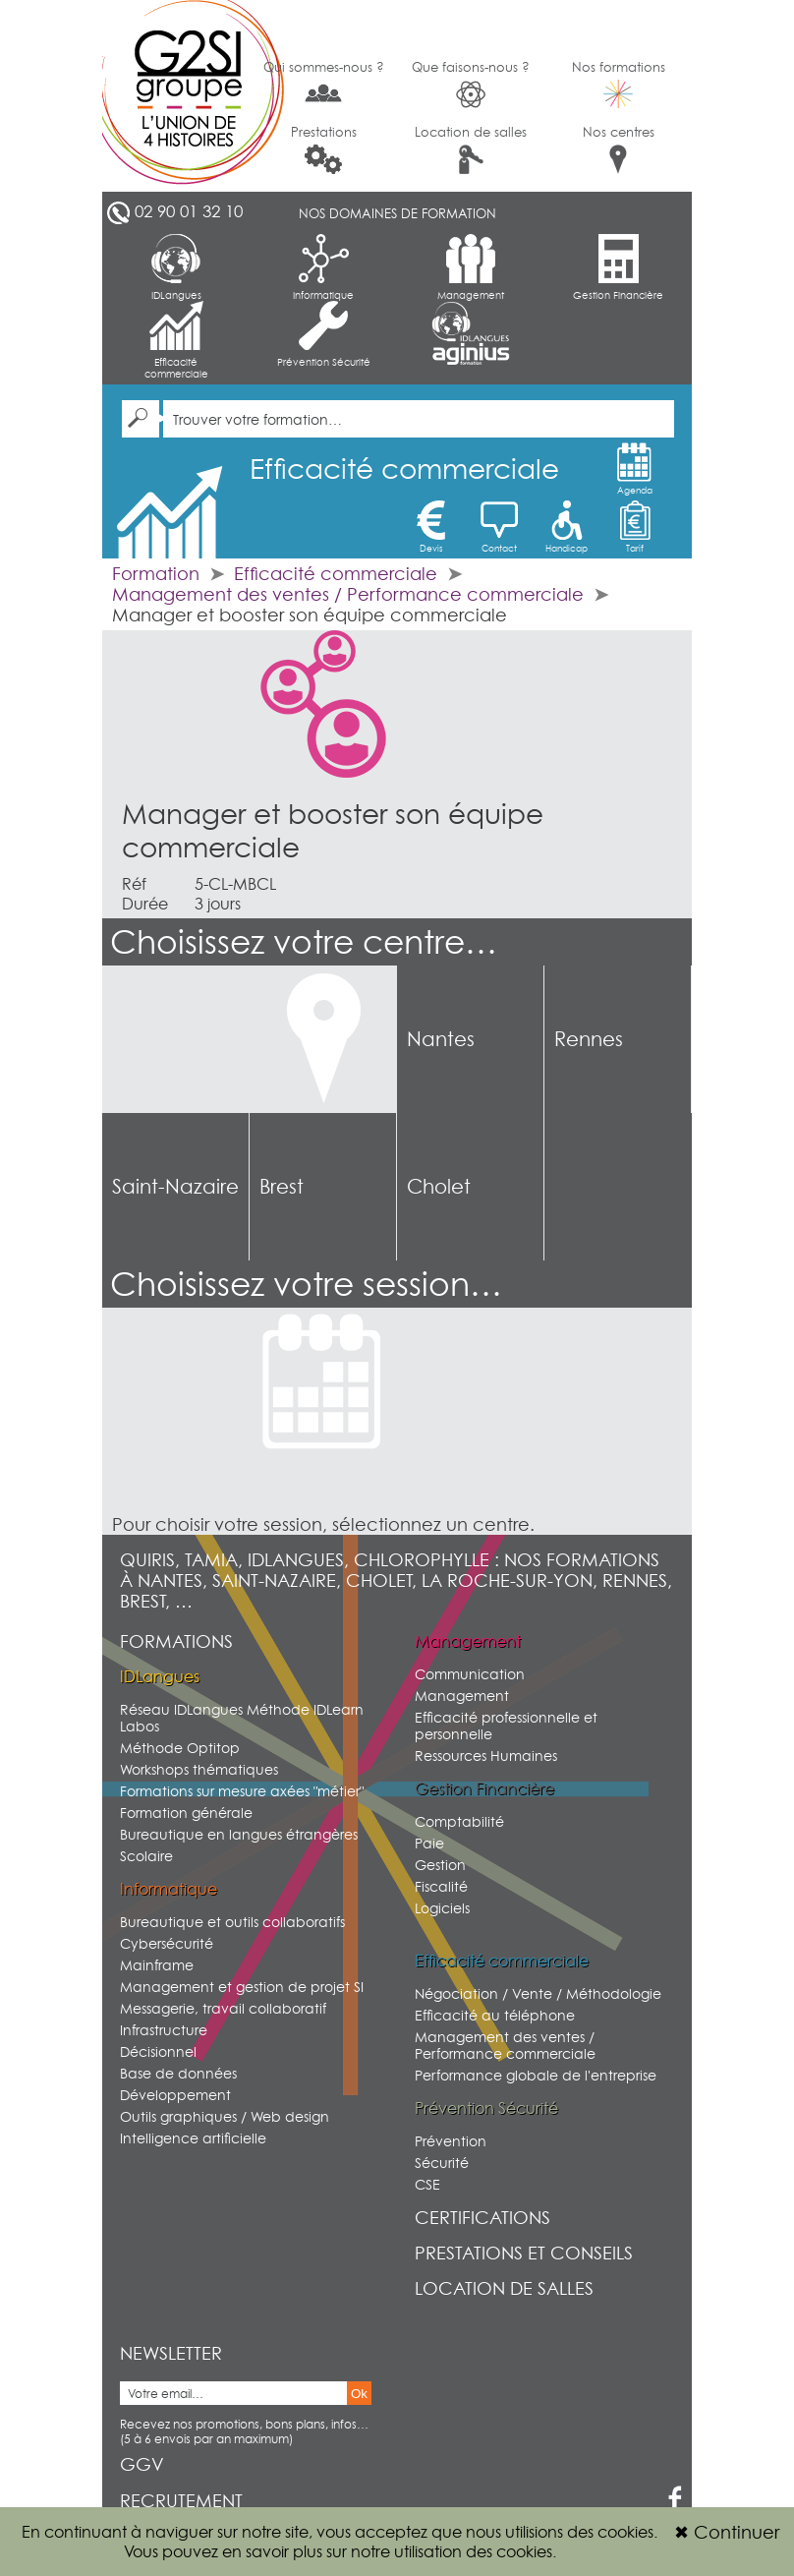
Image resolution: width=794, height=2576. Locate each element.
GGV (142, 2464)
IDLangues (176, 267)
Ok (359, 2393)
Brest (281, 1187)
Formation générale (186, 1812)
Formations (176, 1641)
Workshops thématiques (199, 1769)
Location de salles (471, 149)
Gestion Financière (618, 267)
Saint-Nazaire (175, 1187)
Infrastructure (163, 2029)
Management (470, 267)
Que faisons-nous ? (471, 84)
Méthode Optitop (180, 1747)
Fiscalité (441, 1886)
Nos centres (618, 149)
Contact (499, 527)
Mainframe (157, 1965)
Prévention (450, 2141)
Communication (470, 1674)
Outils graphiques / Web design (224, 2116)
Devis (431, 527)
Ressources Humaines (486, 1755)
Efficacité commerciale (176, 340)
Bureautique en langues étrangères (239, 1834)
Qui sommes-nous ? (323, 82)
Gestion (440, 1864)
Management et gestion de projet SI (242, 1986)
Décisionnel (158, 2051)
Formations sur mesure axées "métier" (242, 1791)
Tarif (634, 527)
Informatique (323, 267)
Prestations (324, 149)
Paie (429, 1843)
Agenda (634, 469)
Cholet (439, 1187)
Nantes (441, 1039)
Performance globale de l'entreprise (535, 2075)
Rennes (588, 1039)
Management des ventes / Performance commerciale (348, 594)
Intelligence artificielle (193, 2138)
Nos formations (618, 83)
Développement (175, 2094)
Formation (155, 573)
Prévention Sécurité (323, 334)
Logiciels (442, 1908)
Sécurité (442, 2162)
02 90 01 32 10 (189, 211)
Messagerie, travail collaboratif (223, 2008)
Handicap (566, 527)
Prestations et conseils (524, 2253)
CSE (427, 2184)
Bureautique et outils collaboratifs (232, 1921)
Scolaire (146, 1855)
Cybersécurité (166, 1943)
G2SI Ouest (176, 96)
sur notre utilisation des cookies (439, 2551)
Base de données (178, 2073)
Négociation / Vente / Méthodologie (538, 1993)
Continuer (726, 2532)
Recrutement (181, 2500)
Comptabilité (459, 1821)
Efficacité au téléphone (495, 2015)
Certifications (482, 2217)
